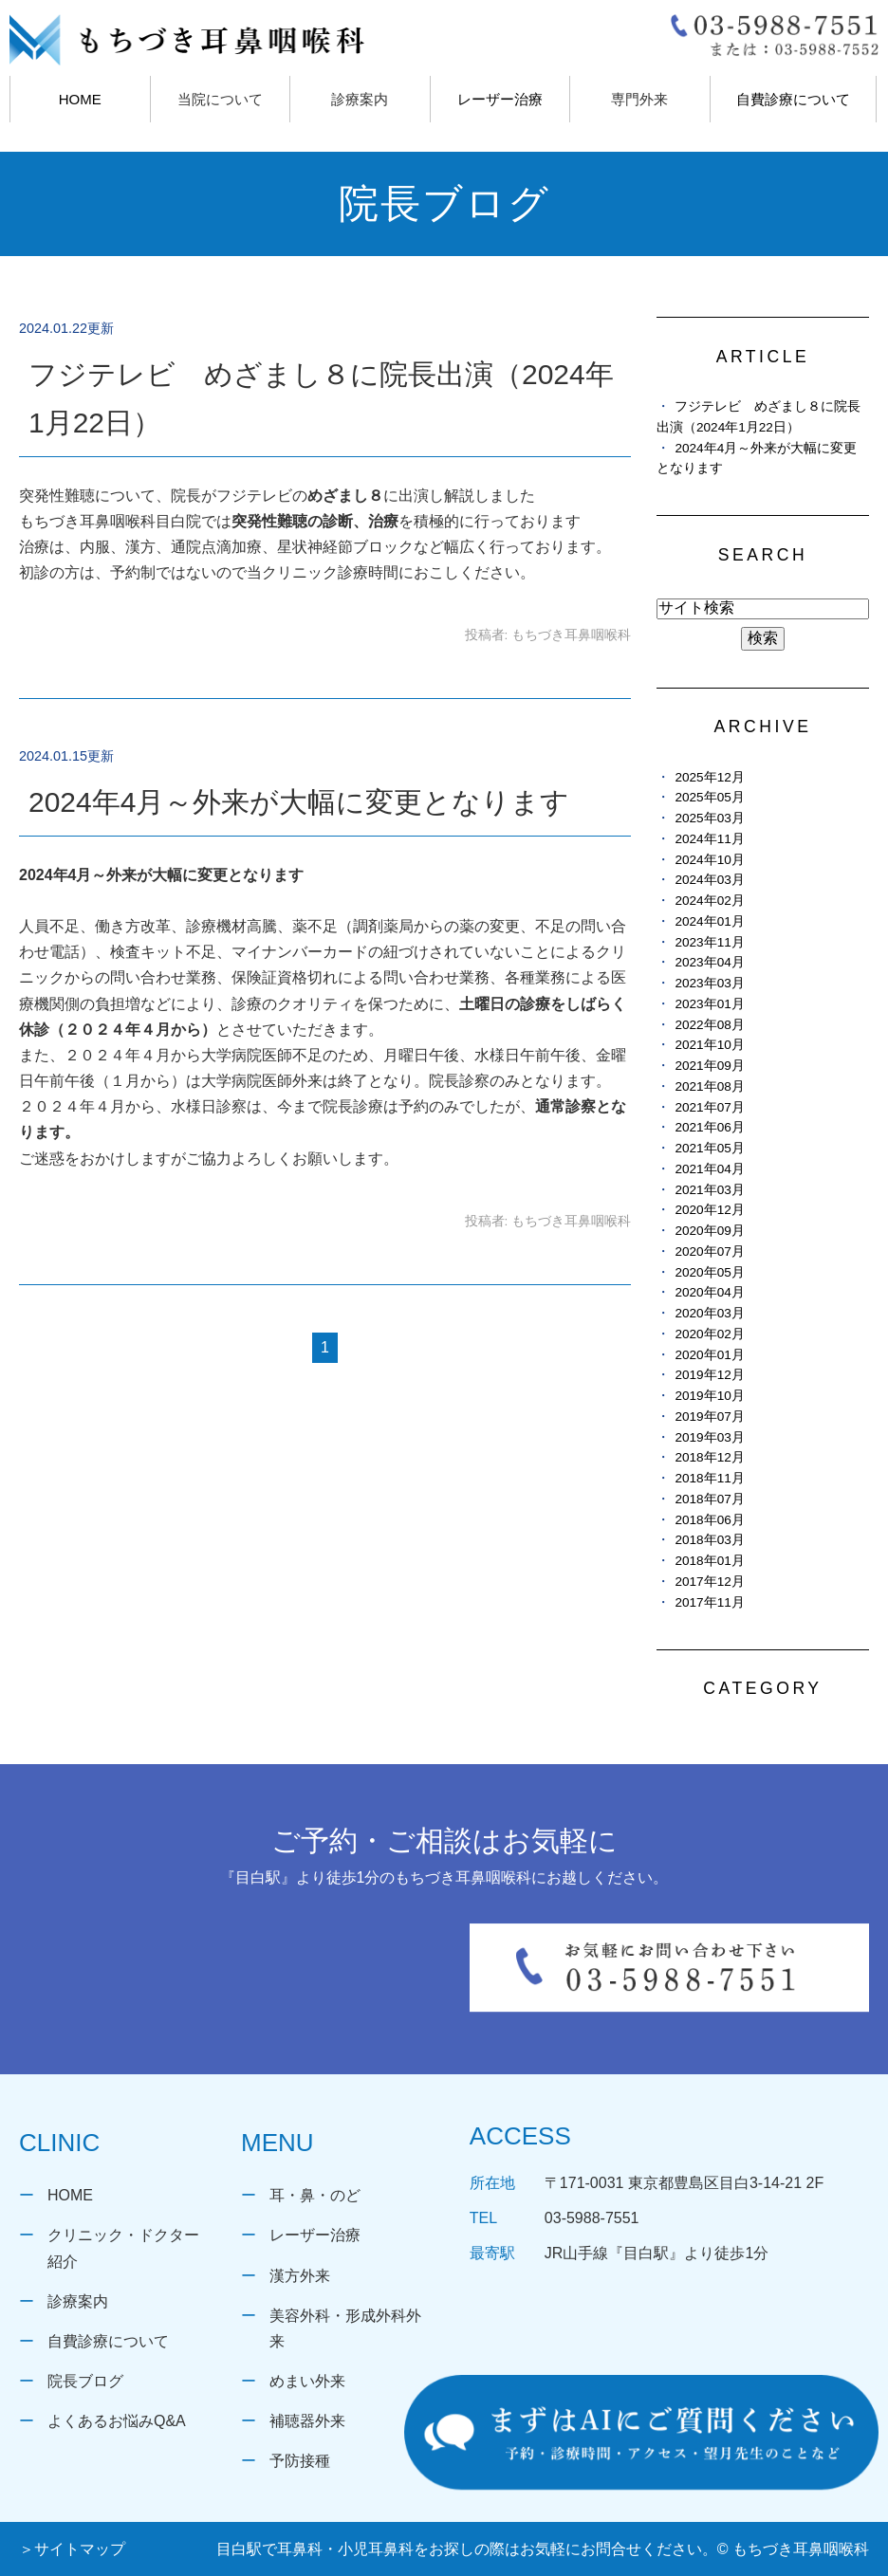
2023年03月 (709, 983)
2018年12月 (709, 1457)
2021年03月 (709, 1190)
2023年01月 (709, 1004)
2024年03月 (709, 880)
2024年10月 (709, 860)
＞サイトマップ (72, 2549)
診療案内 (77, 2301)
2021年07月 (709, 1107)
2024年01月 (709, 921)
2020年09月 (709, 1231)
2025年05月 (709, 797)
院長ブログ (85, 2381)
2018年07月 (709, 1499)
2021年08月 (709, 1086)
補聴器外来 (307, 2421)
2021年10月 (709, 1045)
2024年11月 (709, 839)
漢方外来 (299, 2276)
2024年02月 (709, 900)
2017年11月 (709, 1602)
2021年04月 (709, 1169)
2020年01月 (709, 1355)
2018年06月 (709, 1520)
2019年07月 (709, 1416)
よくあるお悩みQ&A (116, 2421)
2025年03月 (709, 818)
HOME (80, 99)
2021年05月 (709, 1148)
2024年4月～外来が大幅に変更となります (298, 802)
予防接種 (299, 2461)
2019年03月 (709, 1437)
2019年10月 (709, 1396)
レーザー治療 (500, 99)
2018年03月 (709, 1540)
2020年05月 (709, 1272)
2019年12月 (709, 1375)
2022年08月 (709, 1025)
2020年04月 (709, 1292)
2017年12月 (709, 1581)
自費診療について (793, 99)
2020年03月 (709, 1313)
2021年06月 (709, 1127)
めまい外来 (307, 2381)
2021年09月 (709, 1065)
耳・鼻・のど (315, 2195)
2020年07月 (709, 1251)
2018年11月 (709, 1478)
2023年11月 (709, 942)
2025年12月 (709, 777)
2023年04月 (709, 962)
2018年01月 (709, 1561)
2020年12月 (709, 1210)
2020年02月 (709, 1334)
